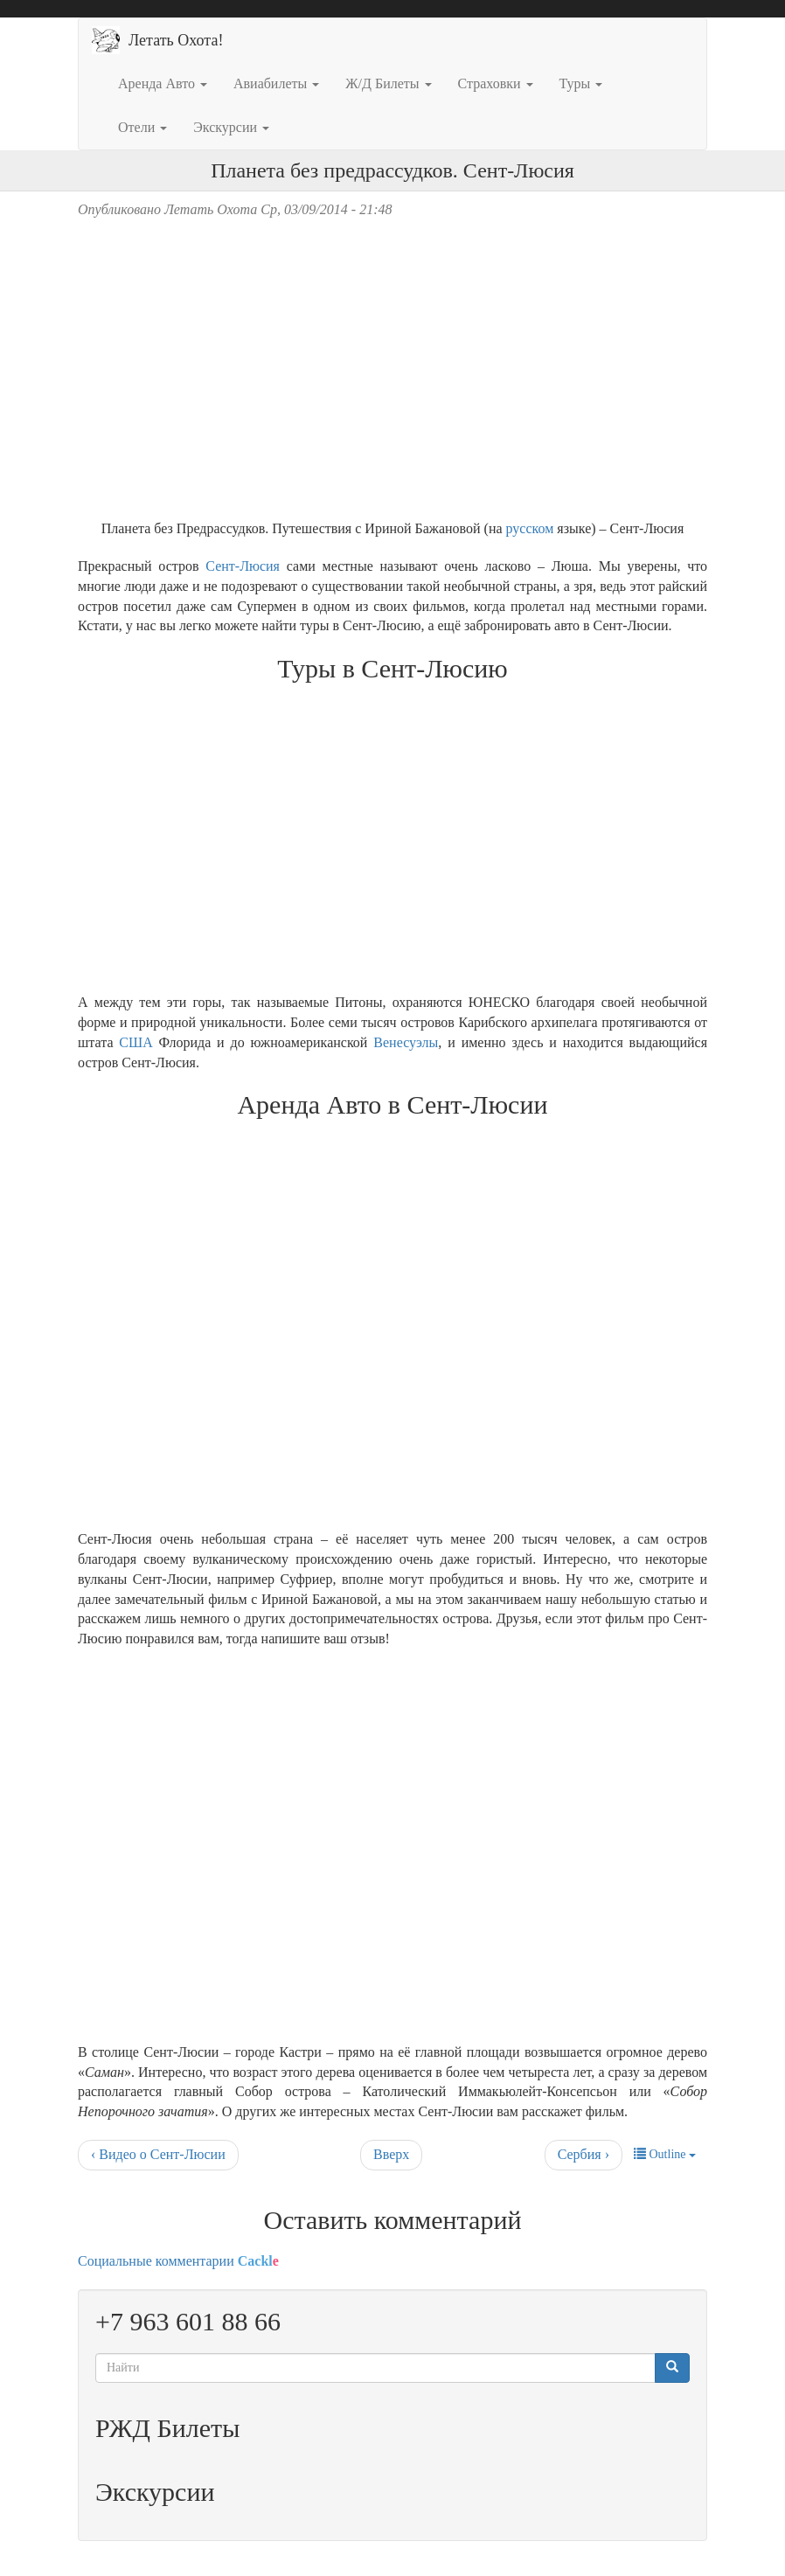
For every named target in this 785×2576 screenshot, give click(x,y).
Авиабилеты (276, 83)
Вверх (391, 2154)
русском (530, 528)
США (135, 1042)
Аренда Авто (162, 83)
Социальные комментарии (178, 2260)
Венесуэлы (405, 1042)
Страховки (495, 83)
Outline (665, 2154)
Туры (581, 83)
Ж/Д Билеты (388, 83)
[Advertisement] (392, 1842)
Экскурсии (231, 127)
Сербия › (583, 2154)
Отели (142, 127)
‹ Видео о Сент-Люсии (158, 2154)
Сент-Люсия (242, 566)
